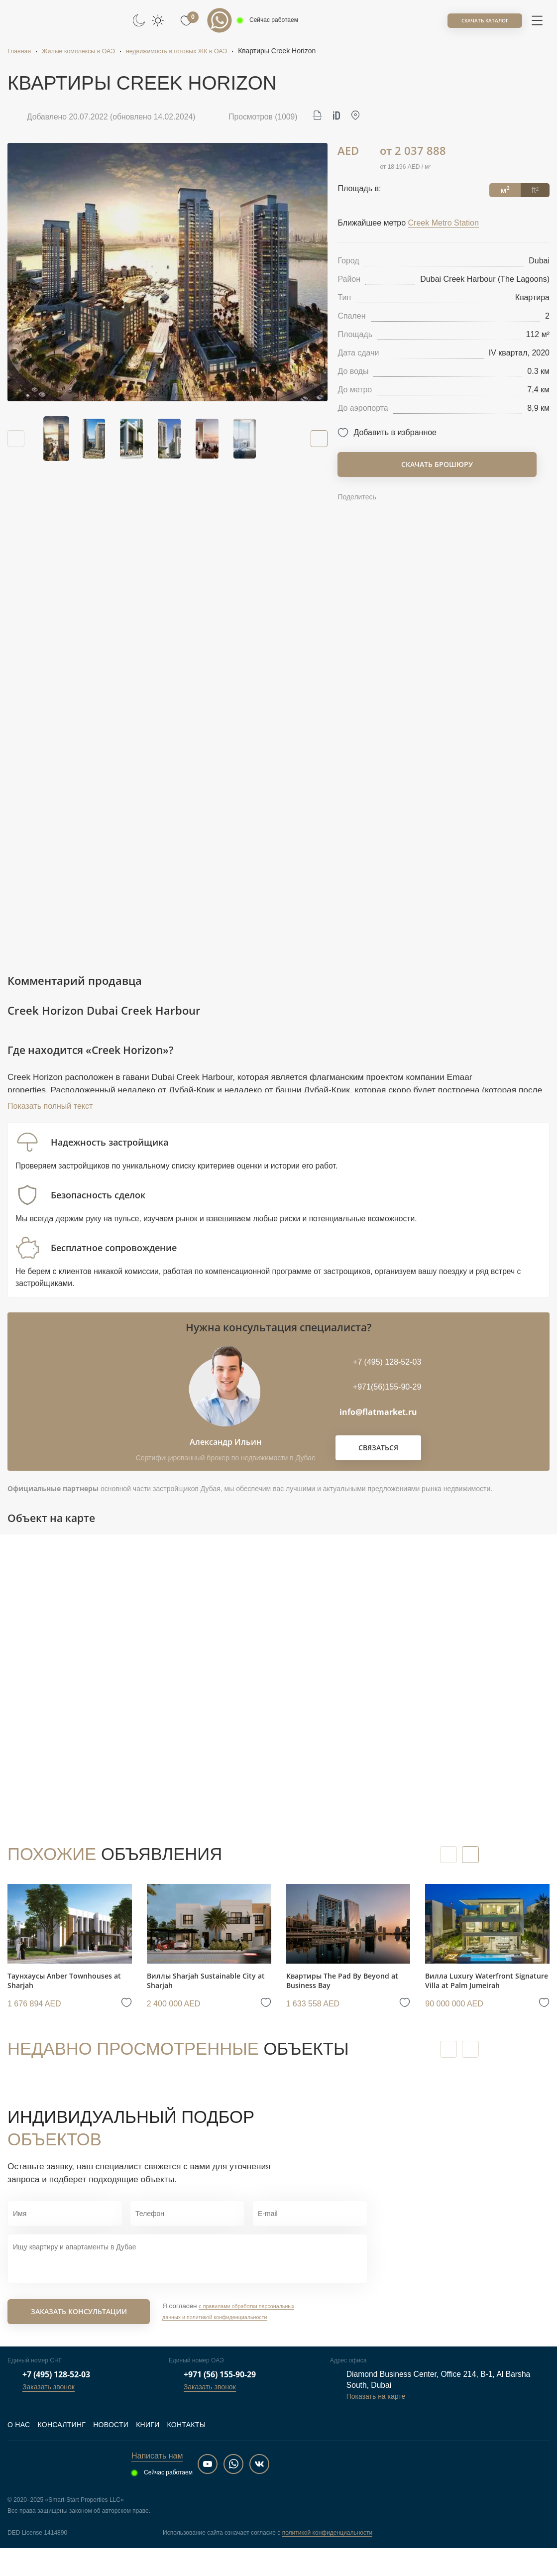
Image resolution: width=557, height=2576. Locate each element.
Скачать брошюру (437, 464)
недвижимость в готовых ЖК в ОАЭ (195, 51)
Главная (20, 51)
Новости (110, 2453)
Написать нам (157, 2483)
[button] (315, 438)
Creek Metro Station (443, 223)
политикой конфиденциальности (327, 2560)
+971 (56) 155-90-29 (220, 2402)
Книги (147, 2453)
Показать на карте (376, 2424)
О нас (18, 2453)
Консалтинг (61, 2453)
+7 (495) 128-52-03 (56, 2402)
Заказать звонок (48, 2415)
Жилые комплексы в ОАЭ (86, 51)
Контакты (186, 2453)
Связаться (378, 1470)
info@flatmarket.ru (378, 1434)
